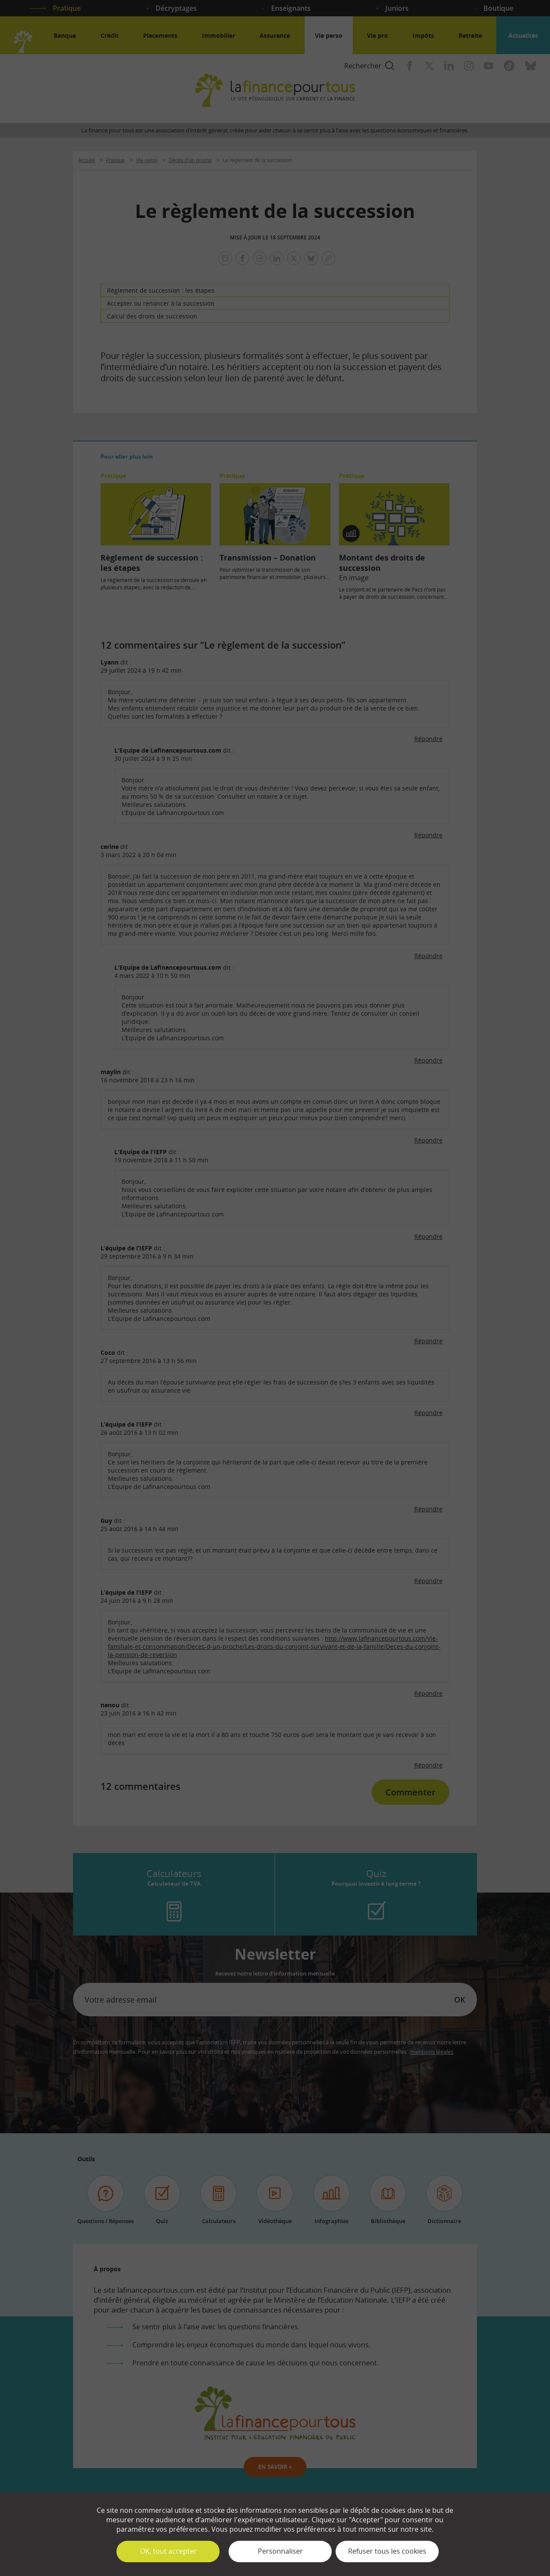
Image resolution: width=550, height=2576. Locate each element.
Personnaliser (280, 2551)
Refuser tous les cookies (387, 2551)
